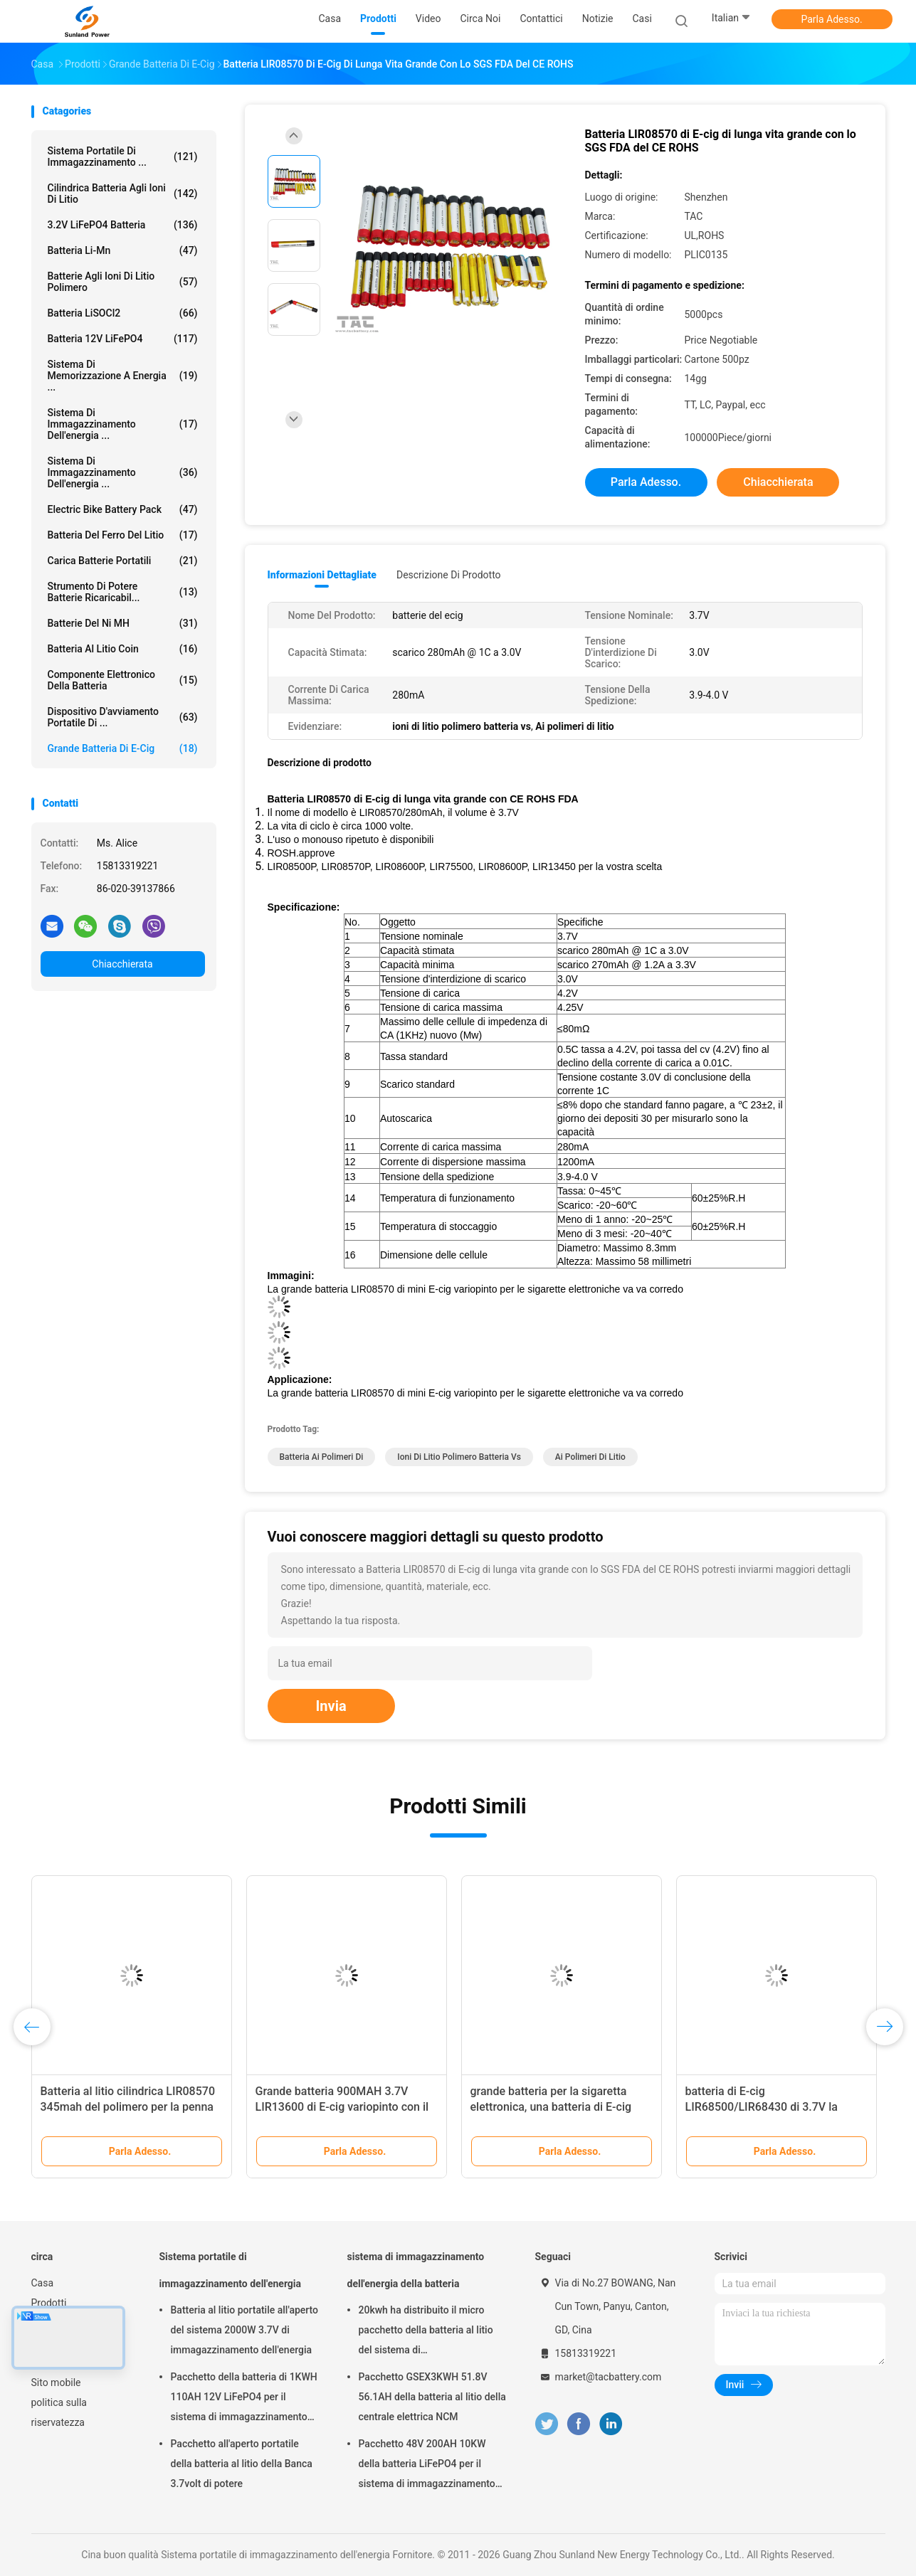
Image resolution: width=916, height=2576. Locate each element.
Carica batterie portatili (123, 560)
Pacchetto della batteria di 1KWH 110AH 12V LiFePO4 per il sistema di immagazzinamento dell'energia (244, 2399)
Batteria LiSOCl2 (123, 313)
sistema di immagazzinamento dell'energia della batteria (416, 2270)
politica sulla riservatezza (59, 2412)
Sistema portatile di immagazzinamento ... (123, 156)
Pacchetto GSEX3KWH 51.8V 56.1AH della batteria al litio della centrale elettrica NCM (432, 2396)
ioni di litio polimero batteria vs (459, 1457)
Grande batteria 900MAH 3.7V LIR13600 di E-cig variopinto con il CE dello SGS (342, 2106)
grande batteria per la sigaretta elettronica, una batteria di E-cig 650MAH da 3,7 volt (551, 2106)
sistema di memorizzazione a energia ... (123, 376)
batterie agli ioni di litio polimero (123, 281)
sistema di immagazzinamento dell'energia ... (123, 424)
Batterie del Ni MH (123, 623)
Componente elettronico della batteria (123, 680)
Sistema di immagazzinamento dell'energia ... (123, 472)
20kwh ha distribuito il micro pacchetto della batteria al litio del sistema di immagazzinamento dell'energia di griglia (429, 2332)
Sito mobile (56, 2382)
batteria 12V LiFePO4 (123, 339)
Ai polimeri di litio (590, 1457)
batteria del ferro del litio (123, 535)
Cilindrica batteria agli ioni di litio (123, 193)
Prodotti (49, 2303)
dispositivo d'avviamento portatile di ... (123, 717)
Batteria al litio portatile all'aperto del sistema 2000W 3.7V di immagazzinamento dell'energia (245, 2329)
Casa (42, 2283)
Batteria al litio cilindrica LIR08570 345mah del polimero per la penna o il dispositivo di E (128, 2106)
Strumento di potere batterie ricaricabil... (123, 592)
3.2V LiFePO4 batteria (123, 225)
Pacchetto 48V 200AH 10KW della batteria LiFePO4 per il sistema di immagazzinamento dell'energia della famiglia (427, 2465)
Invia (331, 1705)
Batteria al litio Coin (123, 649)
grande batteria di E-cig (123, 748)
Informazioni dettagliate (322, 575)
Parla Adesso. (831, 19)
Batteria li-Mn (123, 250)
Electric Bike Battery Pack (123, 509)
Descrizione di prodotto (448, 575)
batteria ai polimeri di (322, 1457)
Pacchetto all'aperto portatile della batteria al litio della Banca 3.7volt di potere (241, 2463)
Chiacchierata (122, 964)
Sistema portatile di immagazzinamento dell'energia (230, 2270)
